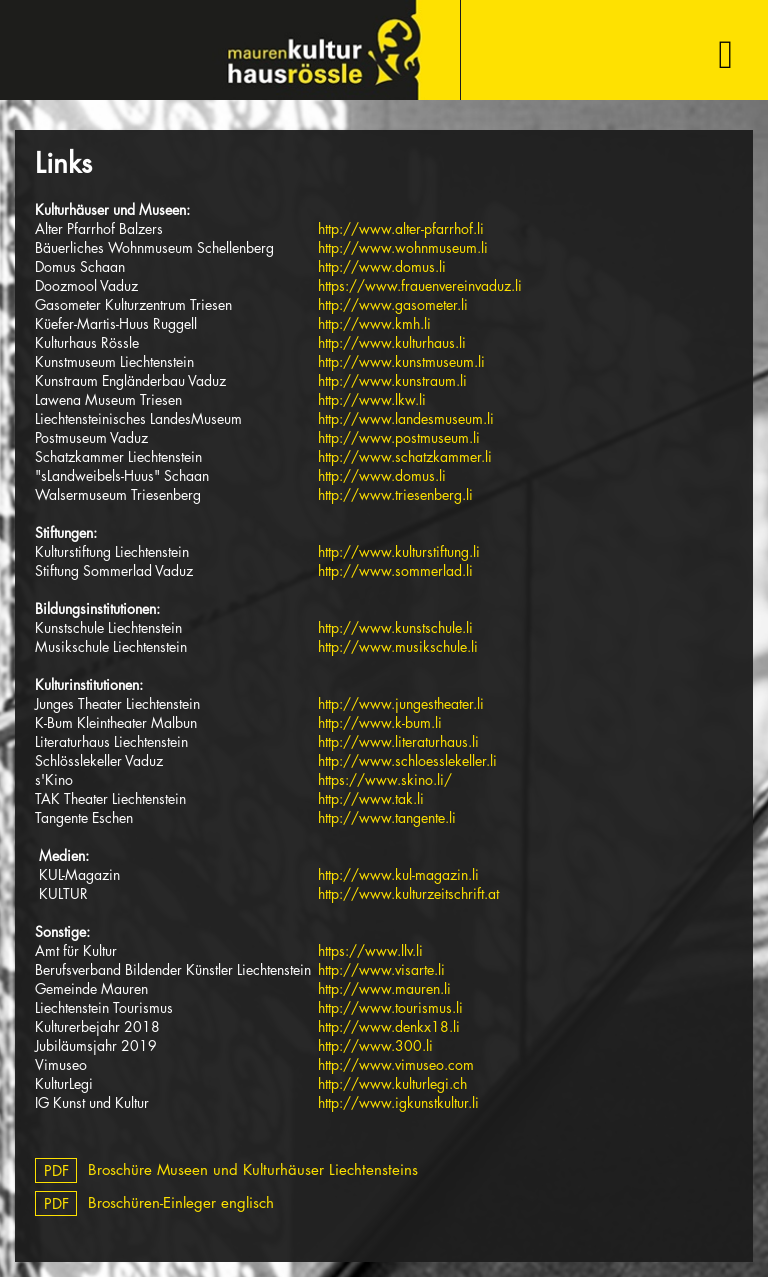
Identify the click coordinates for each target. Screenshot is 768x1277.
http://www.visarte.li (381, 969)
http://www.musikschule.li (398, 646)
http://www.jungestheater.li (401, 703)
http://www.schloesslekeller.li (407, 760)
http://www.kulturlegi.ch (392, 1083)
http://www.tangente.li (387, 817)
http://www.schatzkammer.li (405, 456)
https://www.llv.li (370, 950)
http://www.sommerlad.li (395, 570)
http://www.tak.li (371, 798)
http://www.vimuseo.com (396, 1064)
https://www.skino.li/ (385, 779)
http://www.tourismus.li (390, 1007)
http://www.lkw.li (372, 399)
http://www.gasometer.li (393, 304)
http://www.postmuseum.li (399, 437)
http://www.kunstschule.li (395, 627)
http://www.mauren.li (384, 988)
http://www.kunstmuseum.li (401, 361)
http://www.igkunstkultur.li (398, 1102)
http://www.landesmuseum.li (406, 418)
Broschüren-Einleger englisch (154, 1202)
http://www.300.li (375, 1045)
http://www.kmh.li (374, 323)
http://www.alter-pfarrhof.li (401, 228)
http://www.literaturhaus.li (398, 741)
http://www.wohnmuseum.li (403, 247)
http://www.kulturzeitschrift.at (408, 893)
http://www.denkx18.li (389, 1026)
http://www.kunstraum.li (392, 380)
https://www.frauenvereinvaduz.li (420, 285)
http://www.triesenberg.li (395, 494)
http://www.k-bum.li (380, 722)
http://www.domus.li (382, 266)
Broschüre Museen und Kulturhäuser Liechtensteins (226, 1169)
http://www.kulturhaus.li (392, 342)
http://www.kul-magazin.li (398, 874)
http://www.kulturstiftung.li (399, 551)
